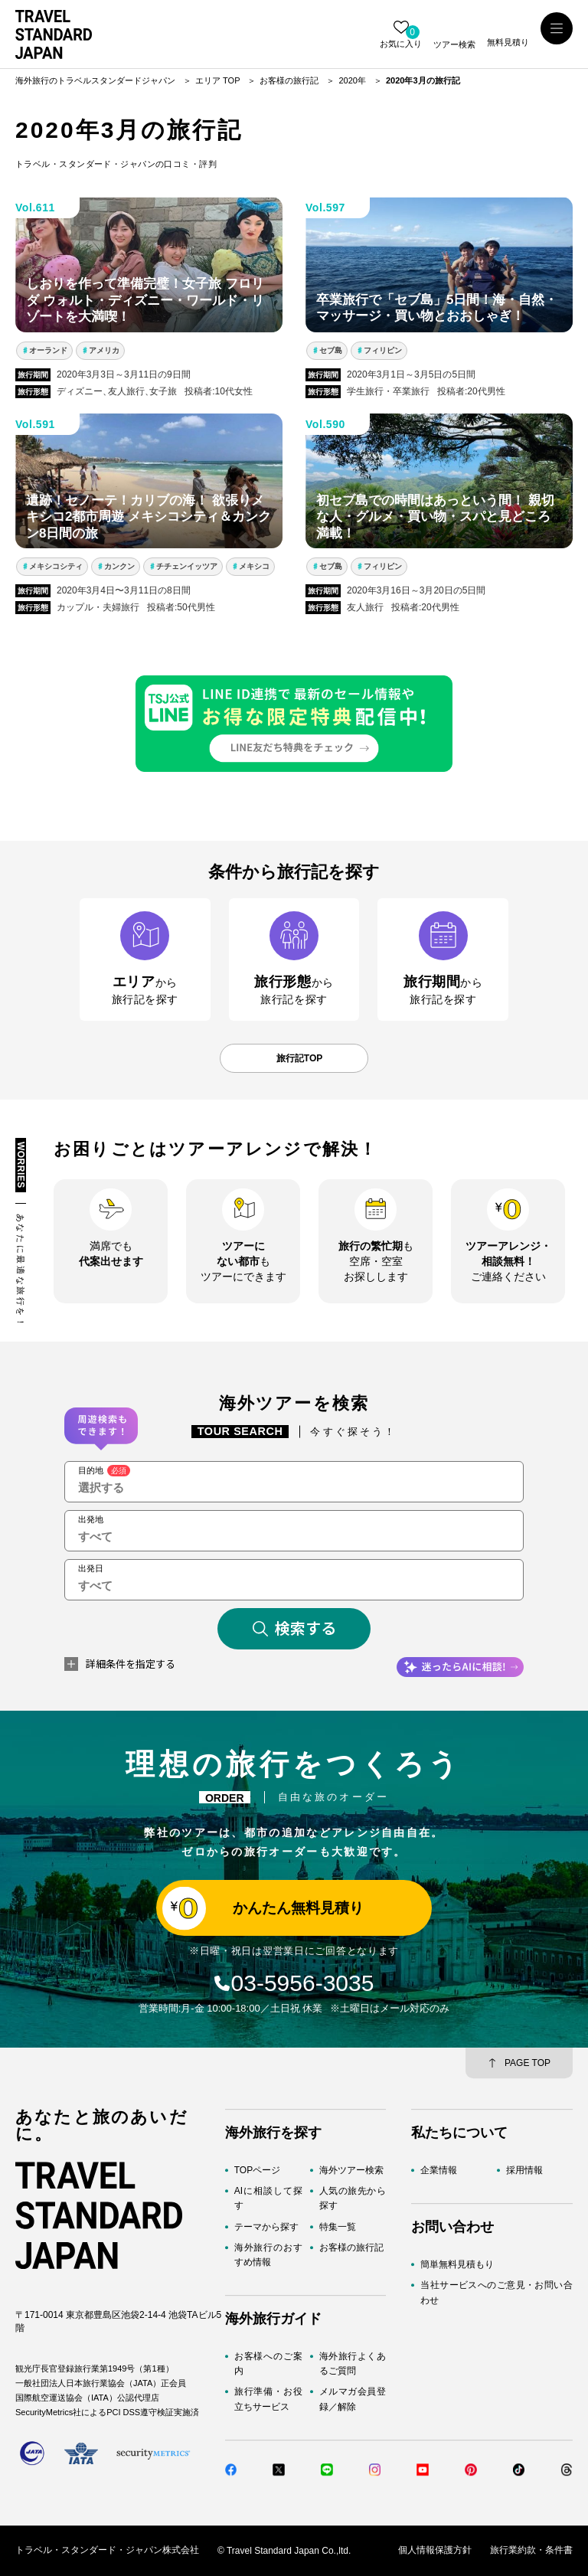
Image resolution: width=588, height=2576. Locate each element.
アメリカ (104, 350)
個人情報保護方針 (435, 2550)
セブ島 (330, 350)
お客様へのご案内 (268, 2363)
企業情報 (438, 2170)
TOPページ (257, 2170)
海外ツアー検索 (351, 2170)
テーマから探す (266, 2226)
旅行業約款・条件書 (531, 2550)
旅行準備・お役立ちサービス (268, 2399)
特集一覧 (337, 2226)
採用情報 (524, 2170)
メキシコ (254, 566)
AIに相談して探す (268, 2198)
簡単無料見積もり (457, 2264)
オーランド (48, 350)
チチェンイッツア (186, 566)
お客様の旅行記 (351, 2247)
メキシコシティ (56, 566)
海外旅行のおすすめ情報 (268, 2254)
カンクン (119, 566)
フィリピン (383, 350)
